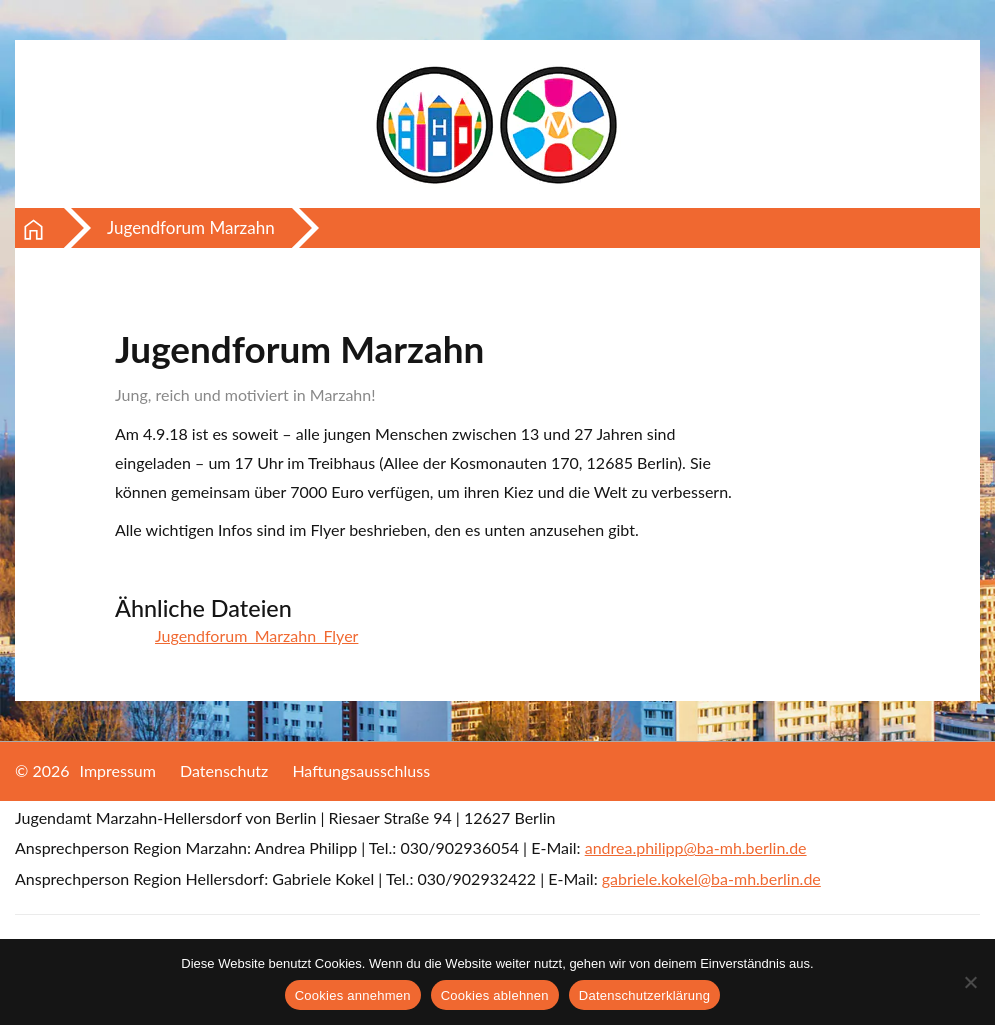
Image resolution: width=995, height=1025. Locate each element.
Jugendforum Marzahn (191, 227)
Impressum (118, 770)
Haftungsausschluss (361, 770)
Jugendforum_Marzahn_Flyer (256, 635)
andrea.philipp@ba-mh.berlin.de (696, 847)
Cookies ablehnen (495, 995)
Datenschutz (224, 770)
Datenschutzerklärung (644, 995)
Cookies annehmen (353, 995)
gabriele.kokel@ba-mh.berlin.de (711, 878)
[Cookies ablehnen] (970, 982)
